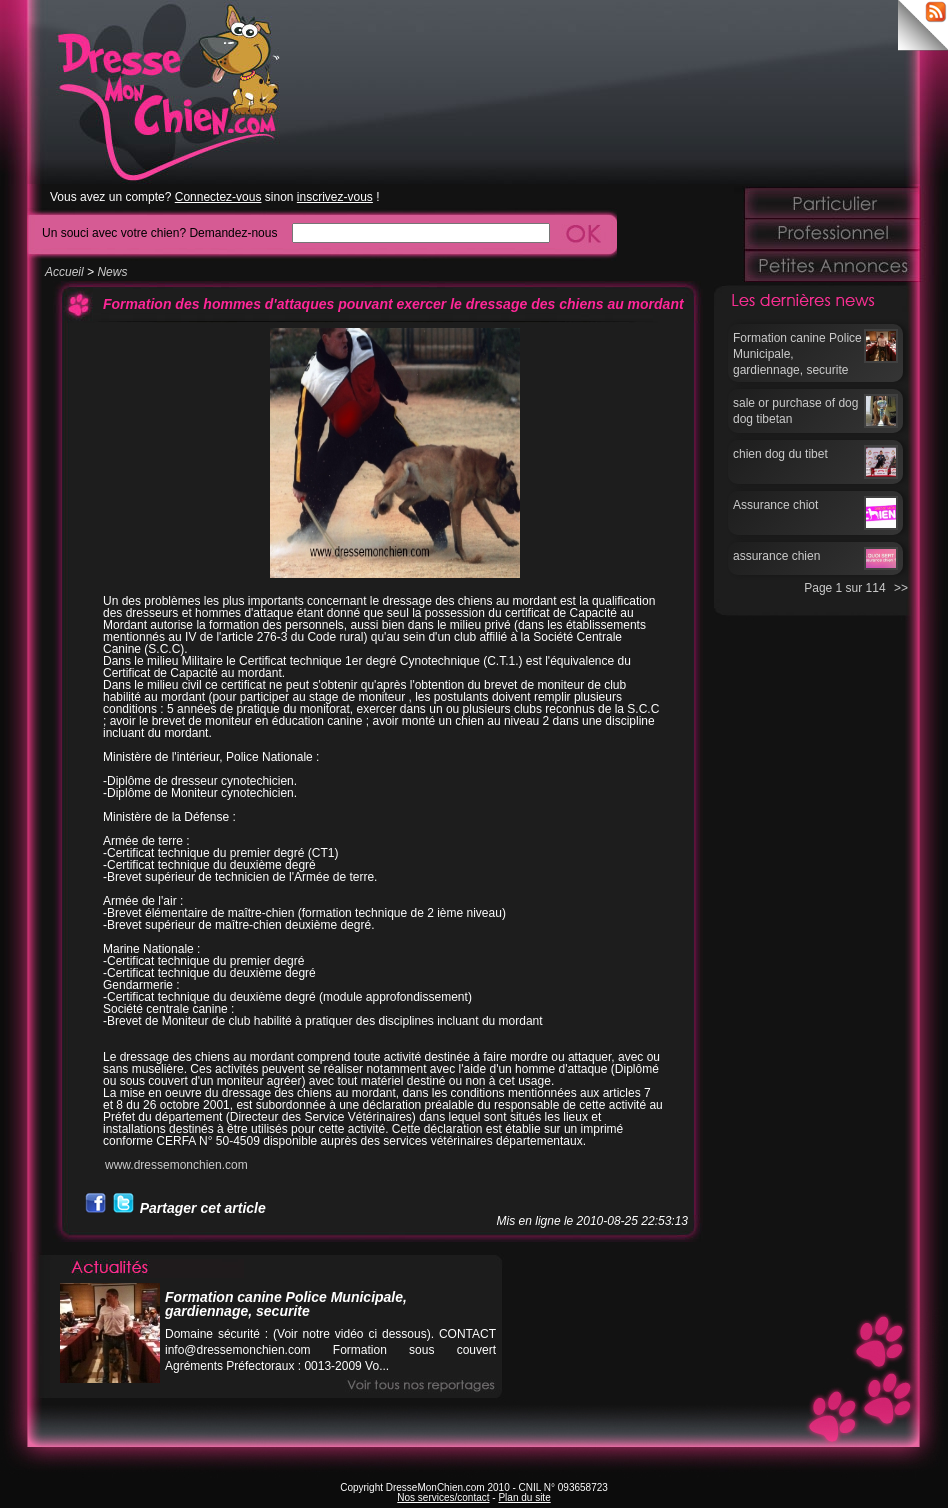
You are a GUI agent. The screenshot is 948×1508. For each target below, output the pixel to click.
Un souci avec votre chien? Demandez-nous (159, 232)
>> (901, 588)
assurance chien (776, 556)
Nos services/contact (443, 1497)
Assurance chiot (775, 505)
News (112, 272)
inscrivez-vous (335, 197)
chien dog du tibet (780, 454)
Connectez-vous (218, 197)
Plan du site (524, 1497)
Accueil (64, 272)
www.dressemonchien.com (176, 1165)
